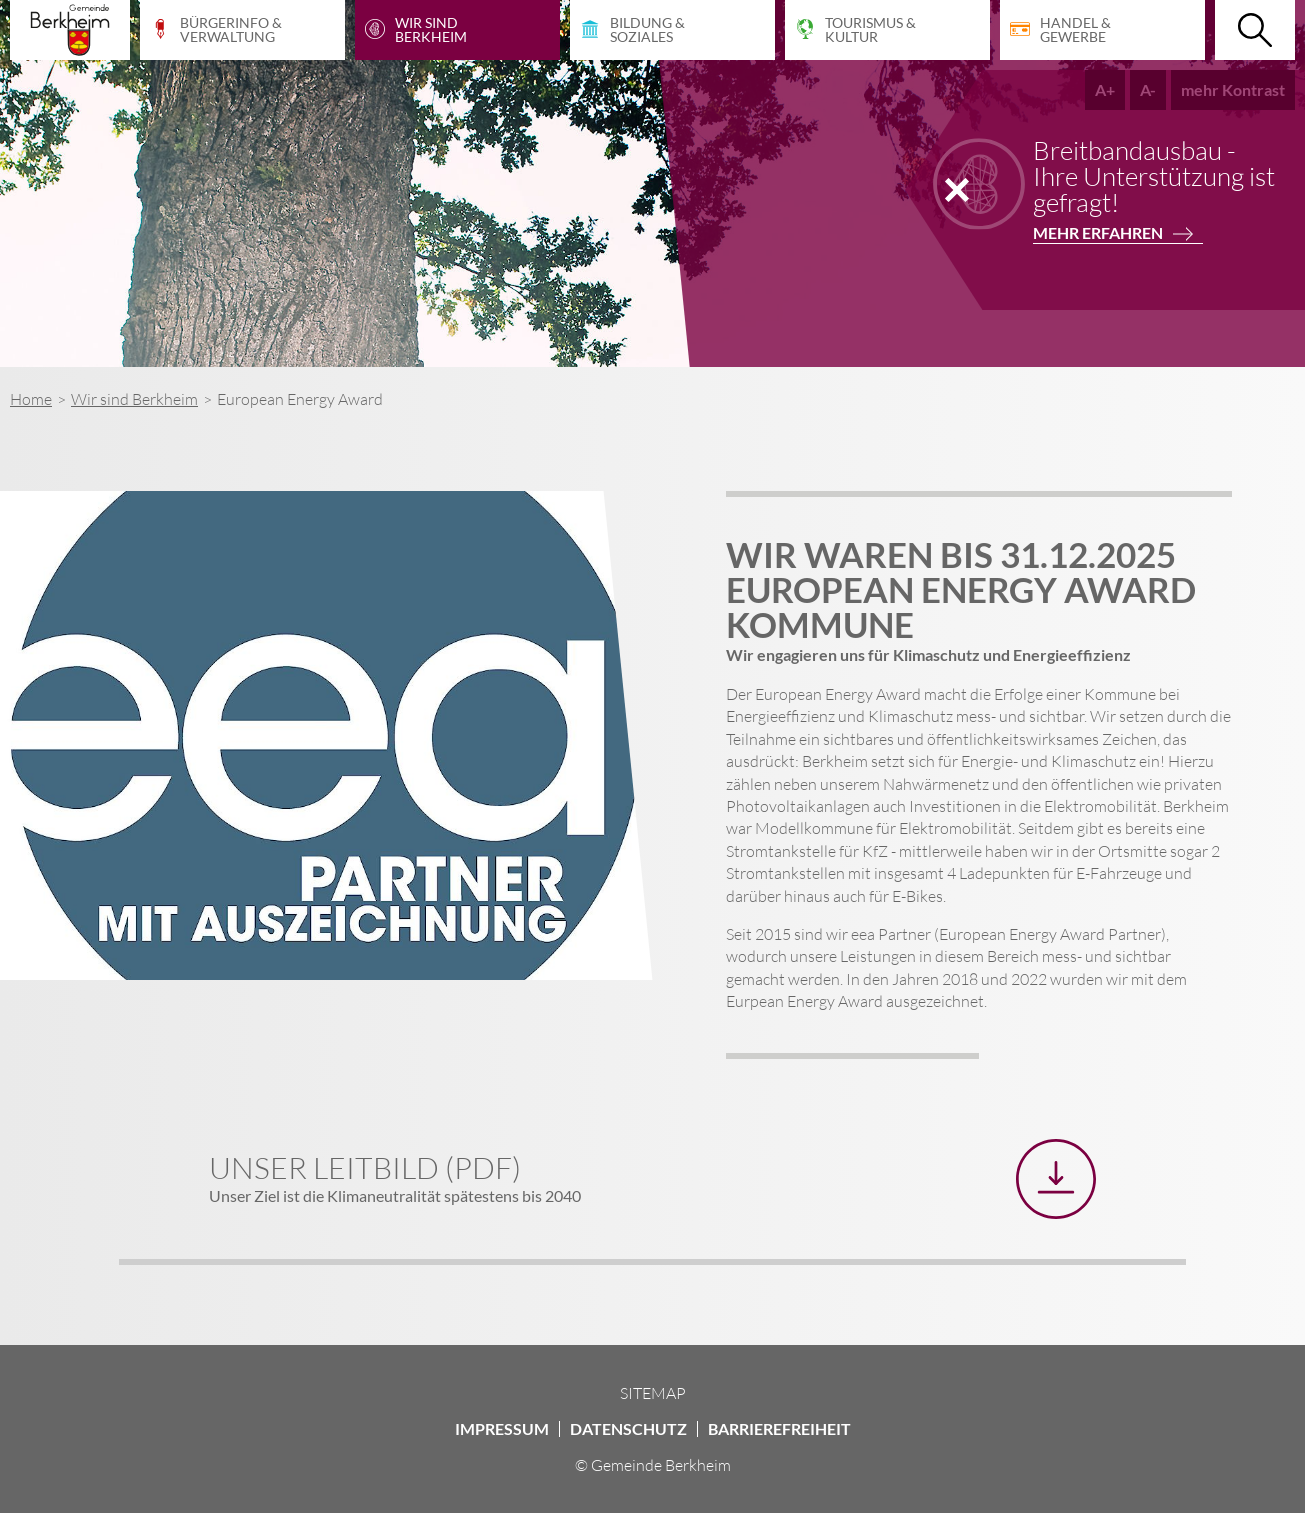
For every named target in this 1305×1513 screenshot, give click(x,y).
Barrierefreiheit (779, 1428)
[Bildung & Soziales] (672, 30)
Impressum (502, 1428)
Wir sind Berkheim (134, 399)
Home (31, 399)
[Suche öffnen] (1255, 30)
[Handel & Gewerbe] (1102, 30)
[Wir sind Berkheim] (457, 30)
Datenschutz (628, 1428)
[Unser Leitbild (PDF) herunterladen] (1056, 1179)
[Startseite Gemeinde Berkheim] (70, 30)
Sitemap (653, 1393)
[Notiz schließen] (957, 190)
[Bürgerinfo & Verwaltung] (242, 30)
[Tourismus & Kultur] (887, 30)
